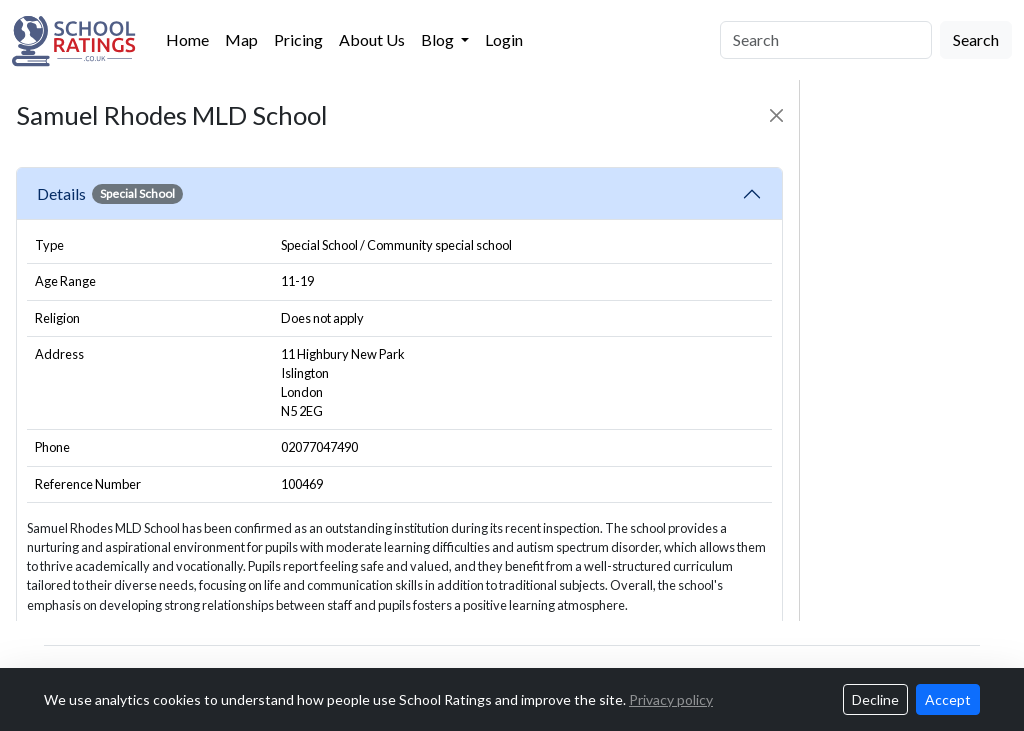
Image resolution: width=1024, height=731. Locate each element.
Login (504, 39)
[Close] (776, 115)
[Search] (826, 40)
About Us (372, 39)
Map (241, 39)
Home (187, 39)
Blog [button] (439, 39)
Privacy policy (671, 699)
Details (110, 194)
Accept (948, 699)
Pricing (298, 39)
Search (976, 39)
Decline (875, 699)
